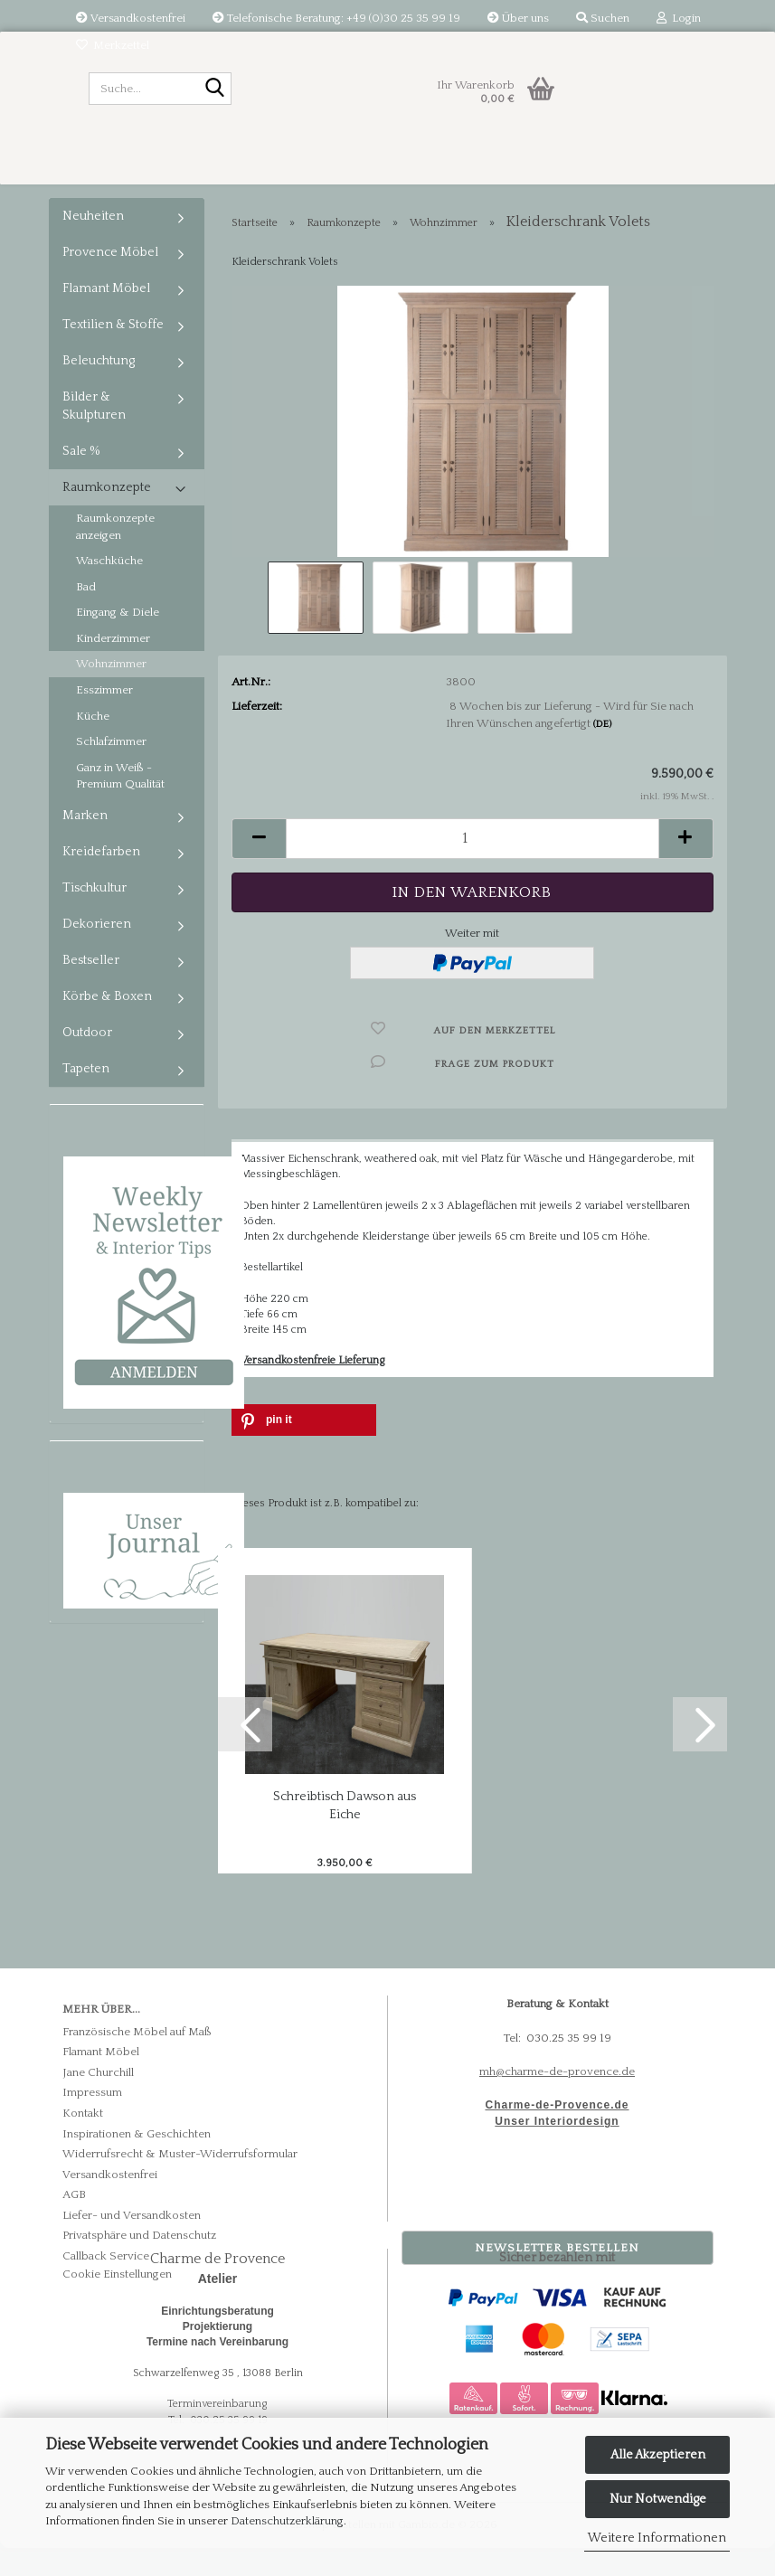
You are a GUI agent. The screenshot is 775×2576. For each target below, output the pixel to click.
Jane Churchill (98, 2100)
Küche (92, 744)
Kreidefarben (101, 880)
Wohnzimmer (111, 691)
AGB (74, 2222)
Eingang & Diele (117, 640)
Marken (85, 843)
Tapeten (85, 1097)
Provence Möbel (110, 280)
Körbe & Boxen (107, 1024)
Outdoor (87, 1060)
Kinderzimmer (113, 666)
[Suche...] (214, 89)
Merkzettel (112, 45)
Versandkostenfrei (130, 18)
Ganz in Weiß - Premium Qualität (120, 804)
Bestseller (90, 988)
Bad (86, 615)
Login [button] (679, 18)
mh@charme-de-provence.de (557, 2099)
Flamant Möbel (106, 316)
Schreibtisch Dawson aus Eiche (344, 1833)
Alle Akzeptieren (657, 2455)
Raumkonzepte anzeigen (115, 555)
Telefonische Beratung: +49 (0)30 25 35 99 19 (336, 18)
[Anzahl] (472, 866)
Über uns (518, 18)
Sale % (81, 479)
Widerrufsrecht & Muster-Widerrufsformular (180, 2181)
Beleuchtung (98, 389)
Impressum (92, 2120)
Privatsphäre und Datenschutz (139, 2263)
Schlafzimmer (111, 769)
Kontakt (82, 2141)
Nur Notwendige (658, 2499)
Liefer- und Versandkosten (131, 2243)
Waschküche (109, 588)
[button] (259, 866)
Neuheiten (93, 244)
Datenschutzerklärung (287, 2521)
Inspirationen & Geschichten (136, 2161)
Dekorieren (96, 952)
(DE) (602, 752)
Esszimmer (104, 718)
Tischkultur (94, 916)
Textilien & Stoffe (113, 352)
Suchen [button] (602, 18)
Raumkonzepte (106, 515)
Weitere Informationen (657, 2538)
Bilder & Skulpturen (94, 434)
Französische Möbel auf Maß (137, 2059)
